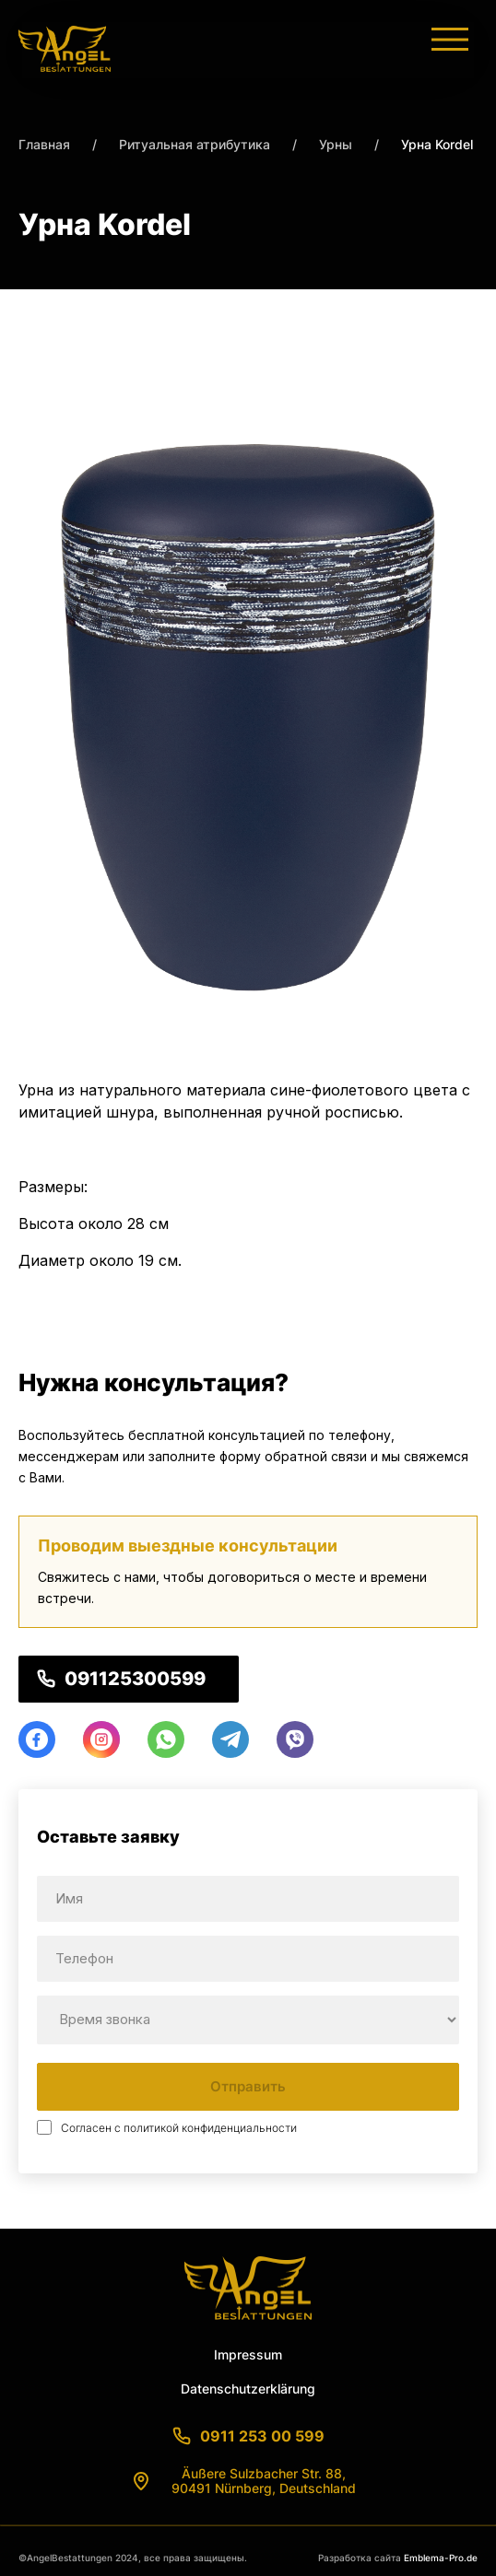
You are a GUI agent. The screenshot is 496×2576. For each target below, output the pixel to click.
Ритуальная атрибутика (194, 144)
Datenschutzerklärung (248, 2388)
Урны (335, 144)
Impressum (248, 2354)
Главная (44, 144)
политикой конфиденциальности (210, 2128)
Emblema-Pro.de (441, 2557)
